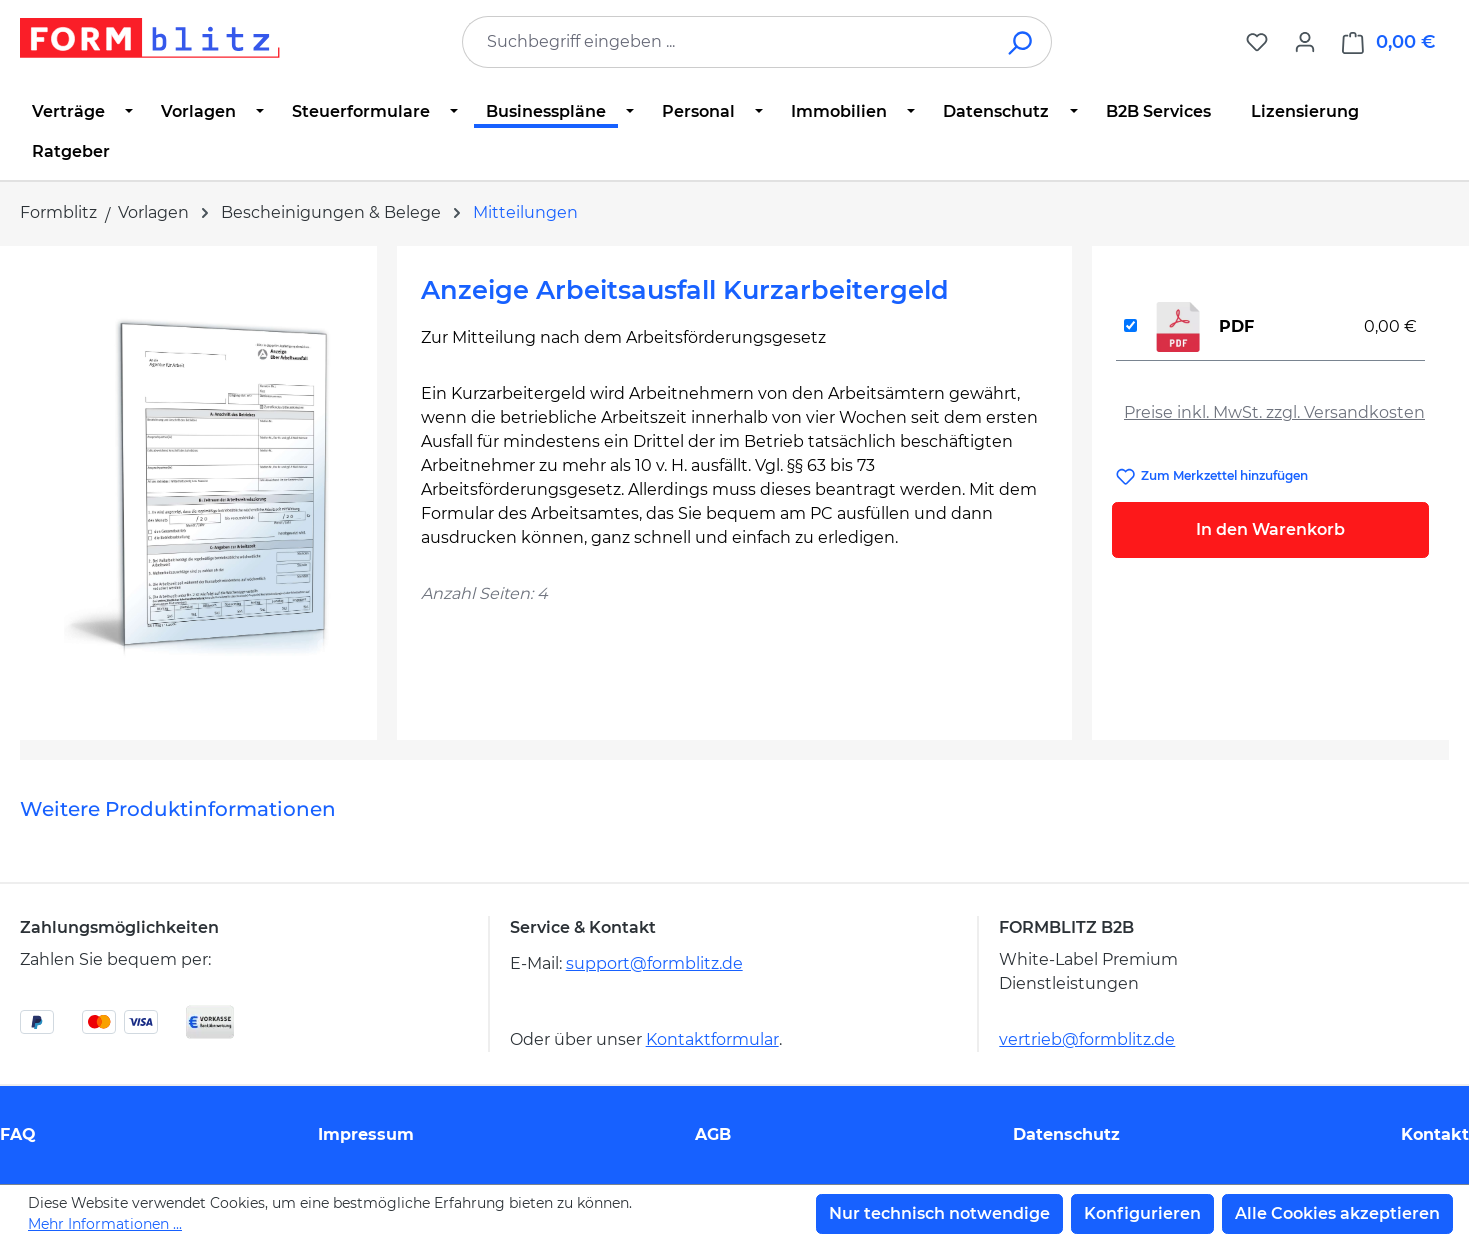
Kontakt (1435, 1134)
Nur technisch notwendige (939, 1213)
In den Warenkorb (1270, 529)
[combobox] (727, 42)
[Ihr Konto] (1305, 42)
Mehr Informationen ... (105, 1224)
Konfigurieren (1142, 1213)
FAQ (18, 1134)
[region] (198, 485)
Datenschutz (1066, 1134)
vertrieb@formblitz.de (1087, 1039)
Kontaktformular (712, 1039)
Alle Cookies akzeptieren (1337, 1213)
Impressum (366, 1134)
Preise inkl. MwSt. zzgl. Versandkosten (1274, 412)
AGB (713, 1134)
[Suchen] (1021, 42)
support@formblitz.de (654, 963)
